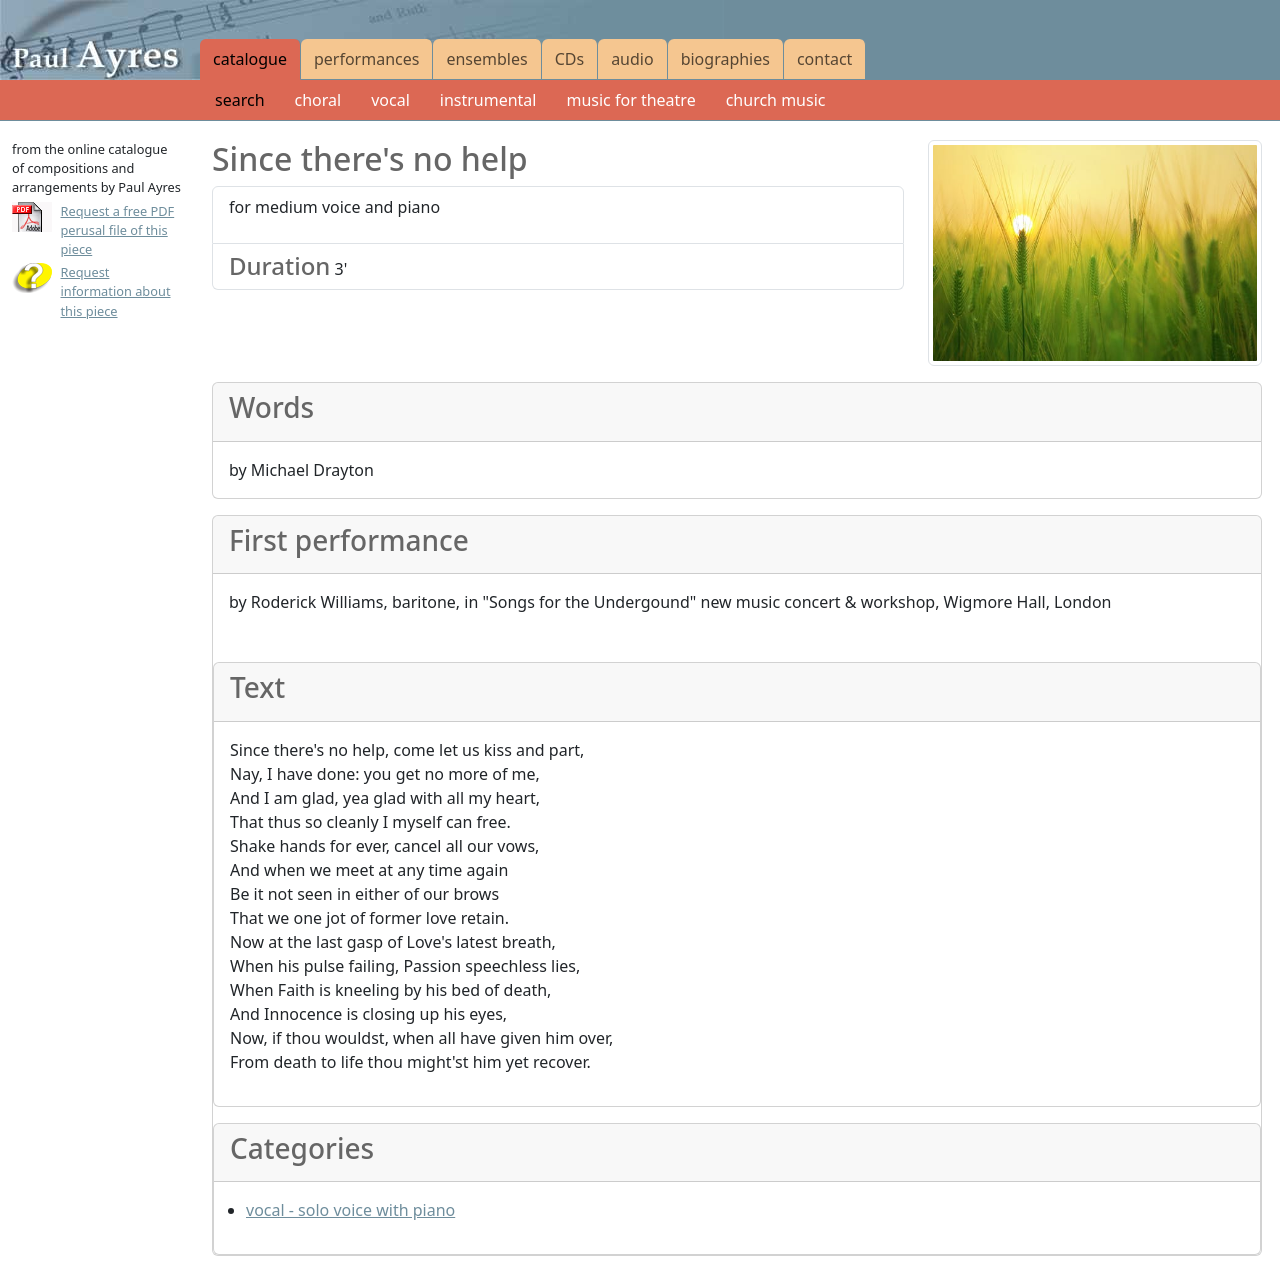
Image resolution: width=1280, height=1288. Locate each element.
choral (318, 100)
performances (366, 59)
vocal (390, 100)
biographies (725, 59)
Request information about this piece (116, 291)
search (240, 100)
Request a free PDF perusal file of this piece (118, 230)
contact (824, 59)
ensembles (486, 59)
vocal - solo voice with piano (350, 1210)
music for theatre (630, 100)
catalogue (250, 59)
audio (632, 59)
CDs (569, 59)
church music (776, 100)
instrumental (488, 100)
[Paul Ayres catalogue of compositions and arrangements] (100, 40)
